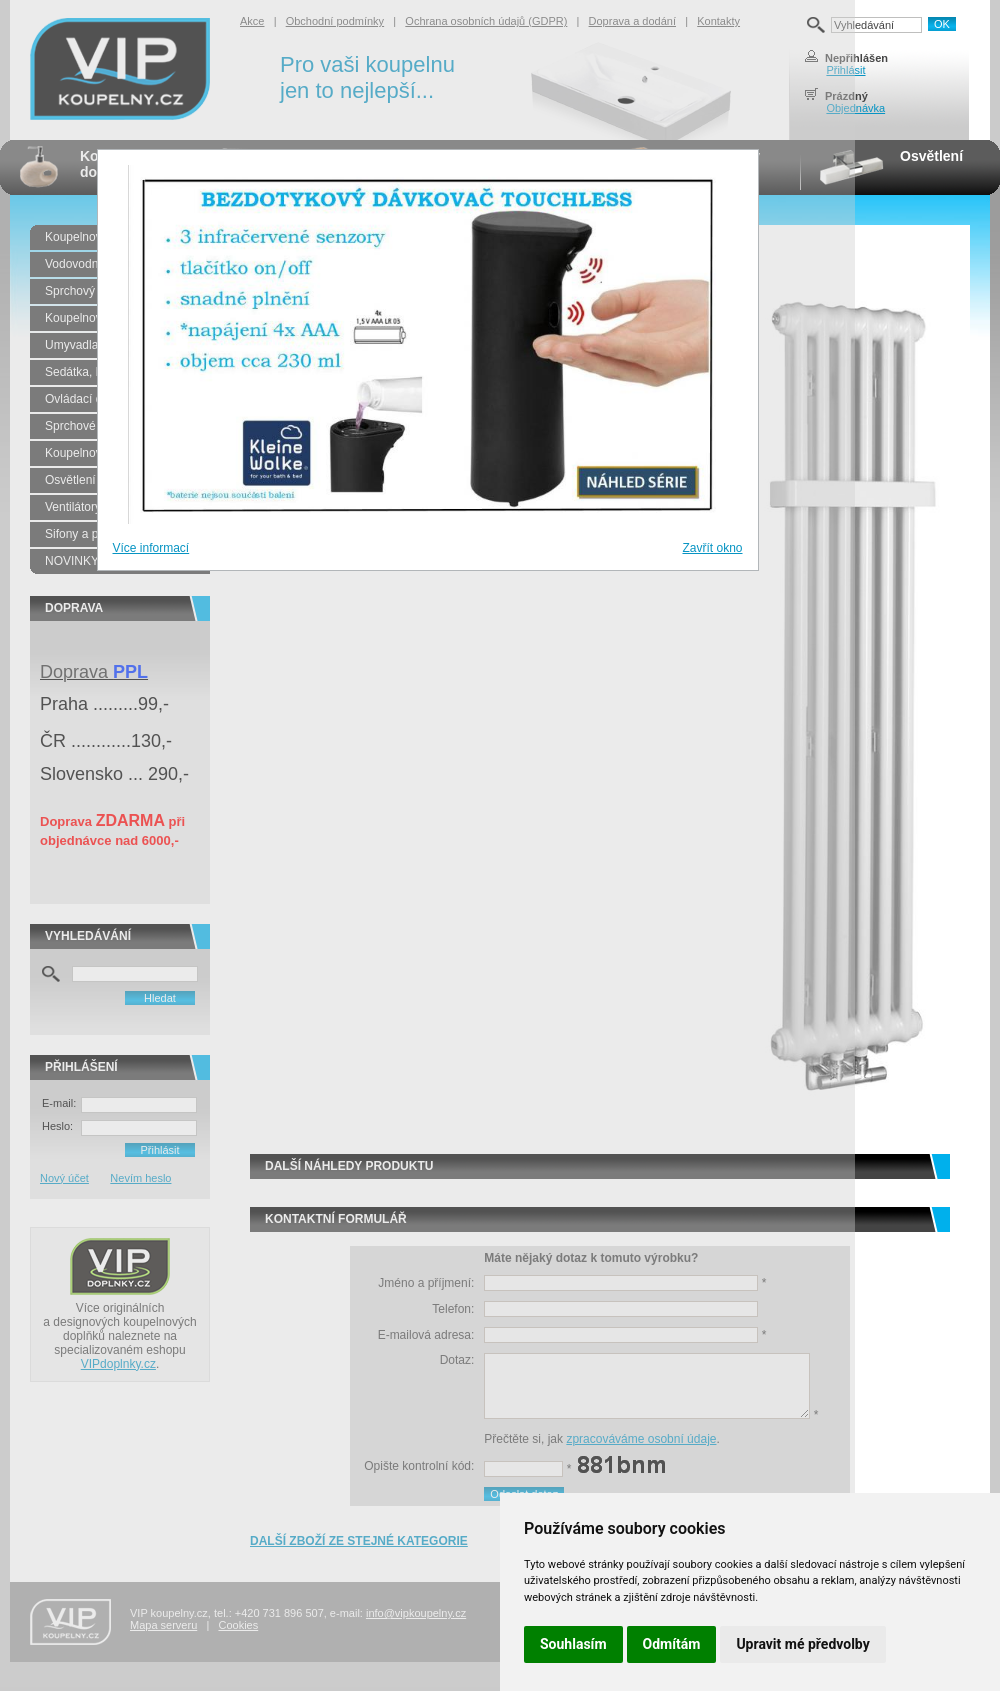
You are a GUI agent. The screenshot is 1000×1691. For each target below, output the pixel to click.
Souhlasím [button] (573, 1644)
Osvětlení (931, 156)
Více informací (151, 548)
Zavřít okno (712, 548)
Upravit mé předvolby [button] (802, 1644)
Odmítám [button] (672, 1644)
